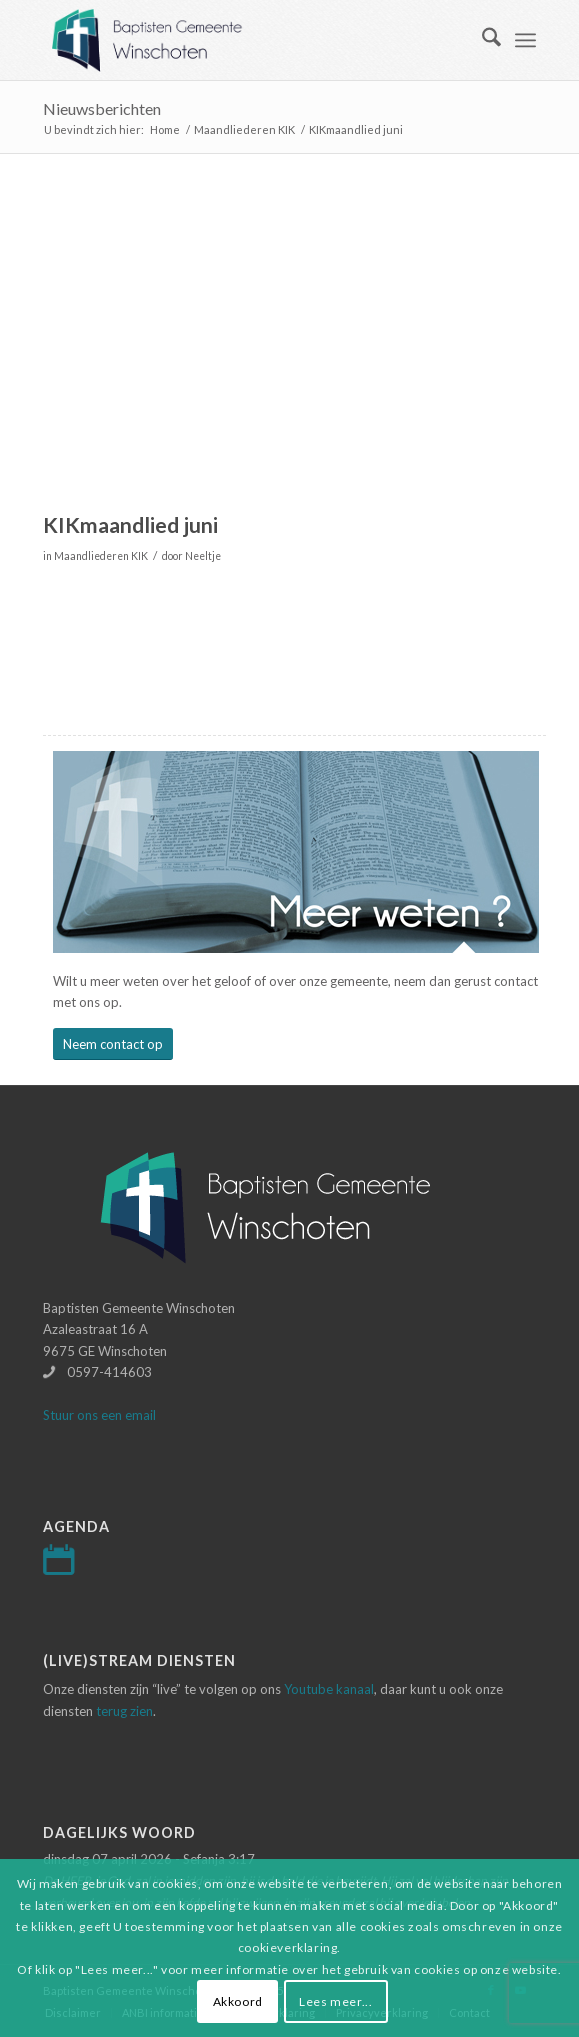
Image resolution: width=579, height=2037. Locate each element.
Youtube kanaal (329, 1689)
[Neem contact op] (113, 1044)
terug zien (124, 1711)
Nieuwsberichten (102, 108)
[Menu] (525, 40)
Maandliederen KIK (101, 556)
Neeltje (203, 556)
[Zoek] (481, 40)
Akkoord (238, 2001)
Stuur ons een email (99, 1415)
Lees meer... (335, 2001)
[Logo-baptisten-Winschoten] (240, 40)
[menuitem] (481, 40)
